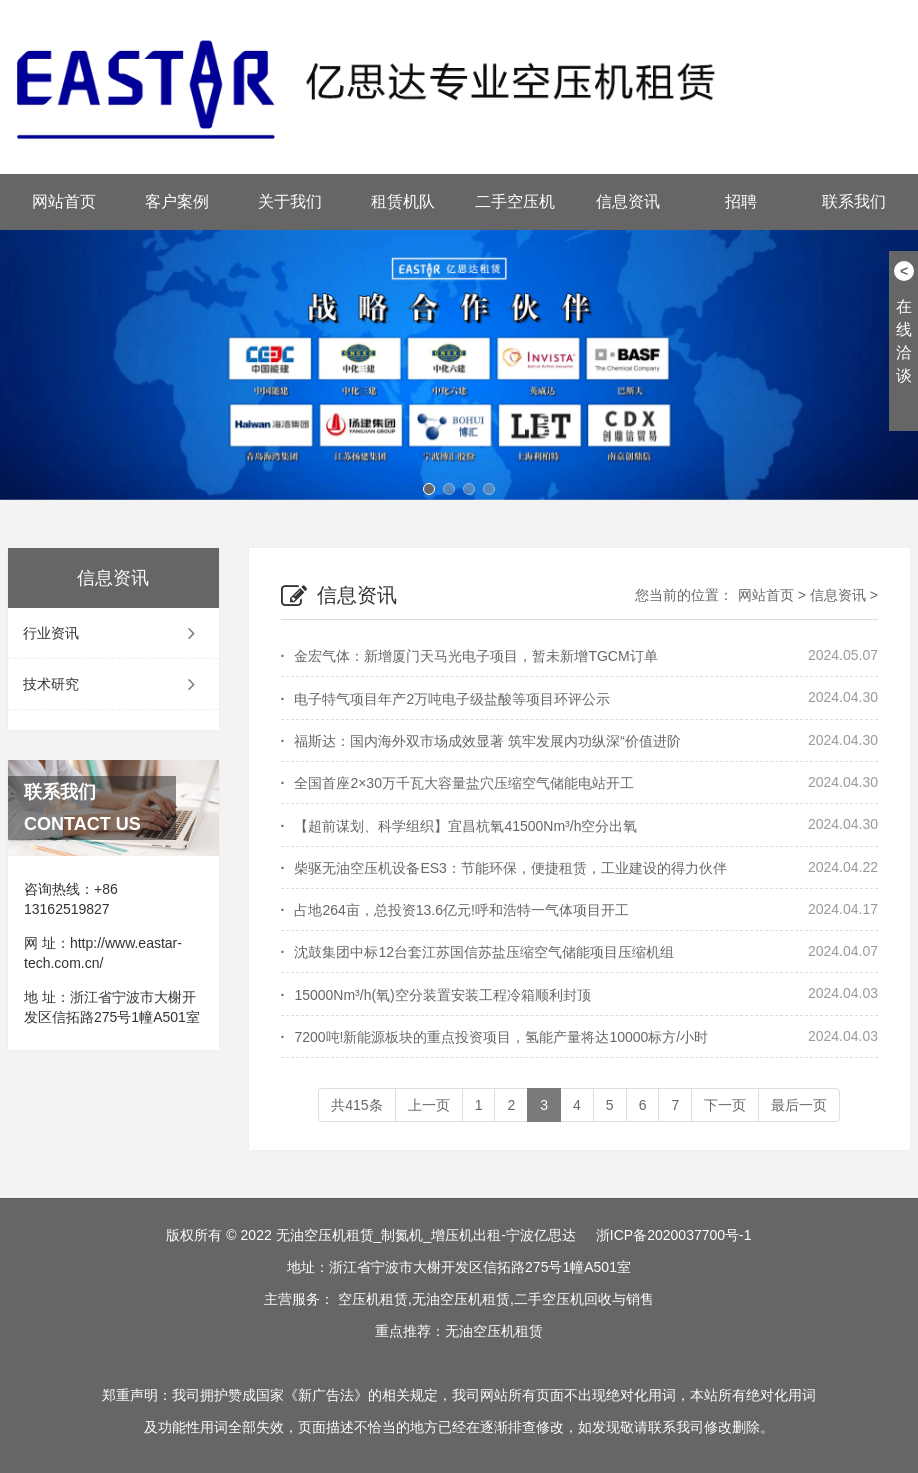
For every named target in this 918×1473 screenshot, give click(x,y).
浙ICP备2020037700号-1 (674, 1235)
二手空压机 (515, 201)
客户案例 (177, 201)
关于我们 (290, 201)
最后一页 (799, 1105)
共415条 (356, 1105)
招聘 (741, 201)
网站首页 (64, 201)
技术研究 (113, 684)
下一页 (725, 1105)
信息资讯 (628, 201)
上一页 (429, 1105)
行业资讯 (113, 633)
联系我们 (854, 201)
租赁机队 (403, 201)
